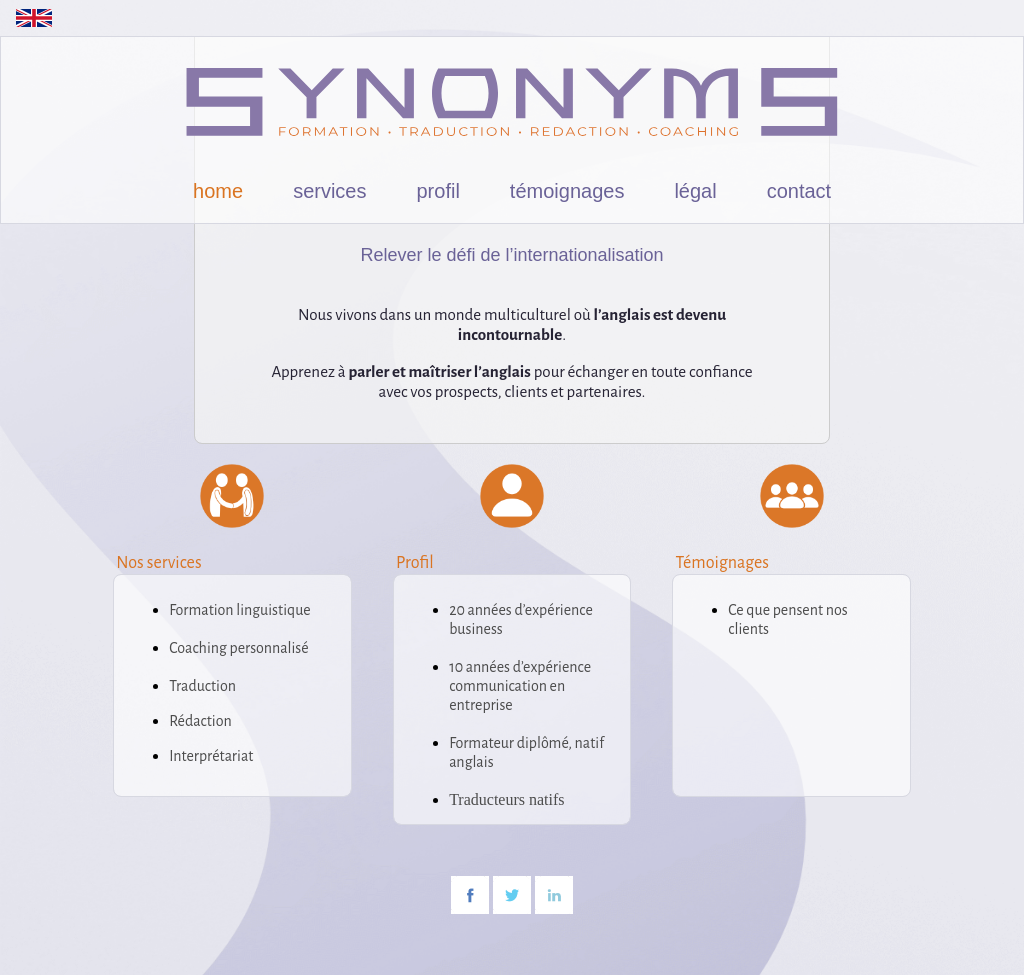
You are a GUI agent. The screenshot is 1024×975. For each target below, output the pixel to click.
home (218, 191)
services (329, 191)
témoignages (567, 191)
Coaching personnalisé (238, 648)
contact (799, 191)
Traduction (202, 686)
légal (695, 191)
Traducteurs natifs (506, 799)
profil (438, 191)
